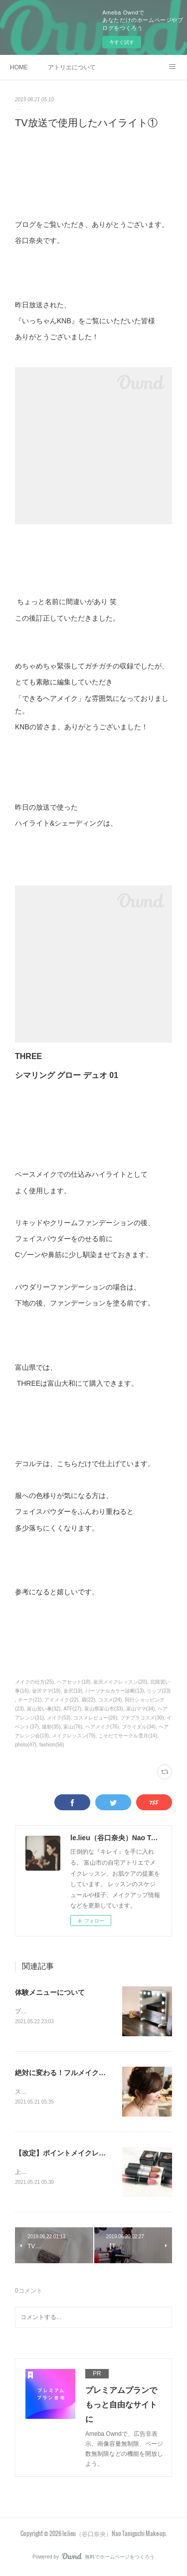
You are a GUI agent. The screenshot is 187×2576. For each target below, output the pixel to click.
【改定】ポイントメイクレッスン (67, 2154)
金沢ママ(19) (46, 1691)
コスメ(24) (110, 1700)
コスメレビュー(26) (95, 1717)
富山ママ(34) (140, 1709)
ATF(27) (72, 1709)
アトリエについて (72, 67)
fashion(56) (51, 1744)
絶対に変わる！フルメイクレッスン (71, 2074)
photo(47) (25, 1744)
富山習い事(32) (44, 1709)
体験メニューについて (50, 1992)
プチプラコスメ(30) (142, 1717)
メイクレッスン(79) (74, 1735)
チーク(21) (30, 1700)
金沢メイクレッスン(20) (120, 1682)
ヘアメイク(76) (102, 1726)
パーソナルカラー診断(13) (114, 1691)
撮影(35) (51, 1726)
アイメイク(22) (61, 1700)
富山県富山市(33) (103, 1709)
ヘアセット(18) (74, 1682)
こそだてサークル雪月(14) (127, 1735)
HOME (19, 67)
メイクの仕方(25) (34, 1682)
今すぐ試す (121, 42)
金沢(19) (72, 1691)
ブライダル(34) (139, 1726)
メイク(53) (59, 1717)
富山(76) (72, 1726)
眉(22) (88, 1700)
